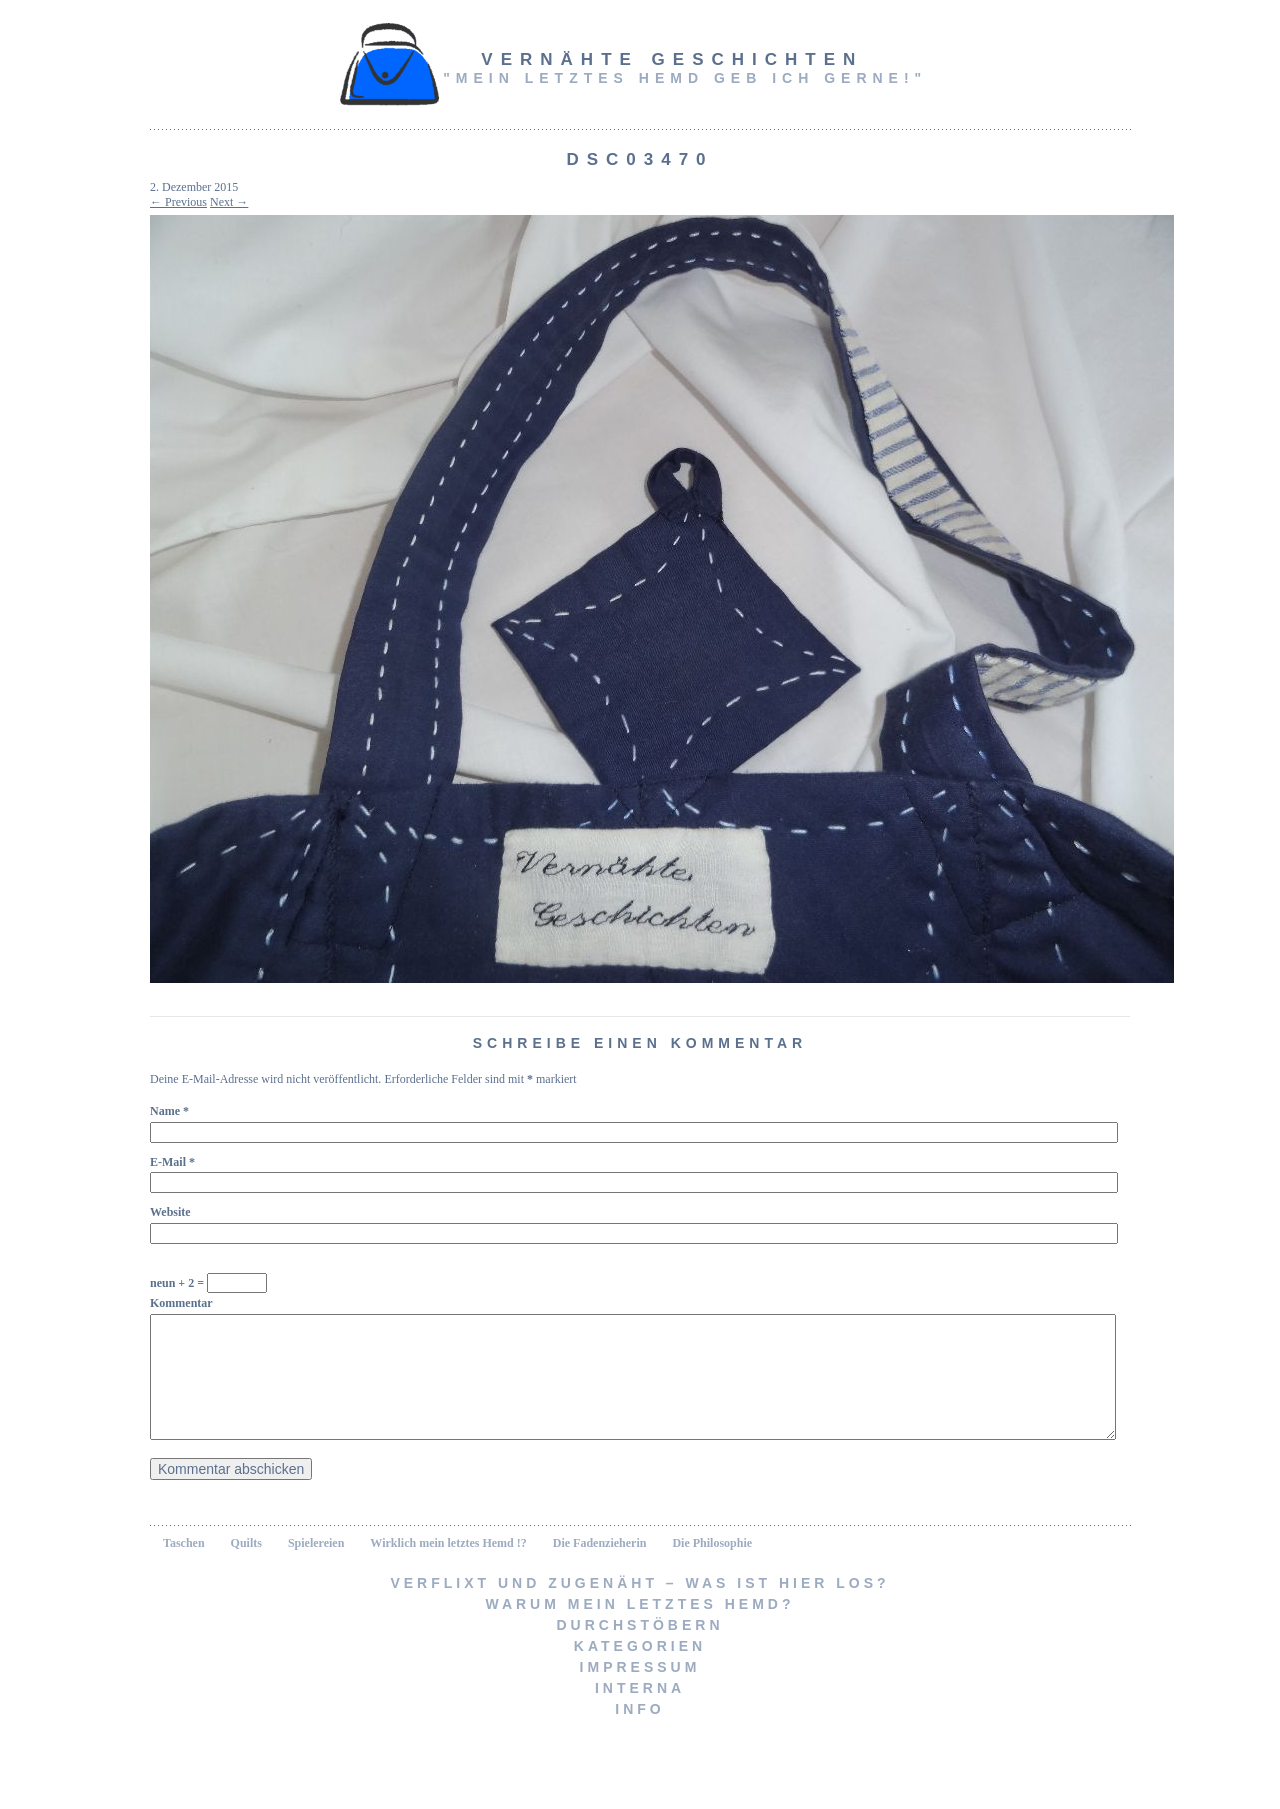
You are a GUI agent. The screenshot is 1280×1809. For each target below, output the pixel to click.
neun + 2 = (208, 1283)
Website (170, 1212)
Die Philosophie (712, 1567)
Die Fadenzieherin (600, 1567)
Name (169, 1111)
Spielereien (316, 1567)
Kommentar (181, 1303)
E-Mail (172, 1162)
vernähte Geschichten (672, 59)
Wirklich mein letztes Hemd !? (448, 1567)
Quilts (246, 1567)
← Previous (178, 202)
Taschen (184, 1567)
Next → (229, 202)
